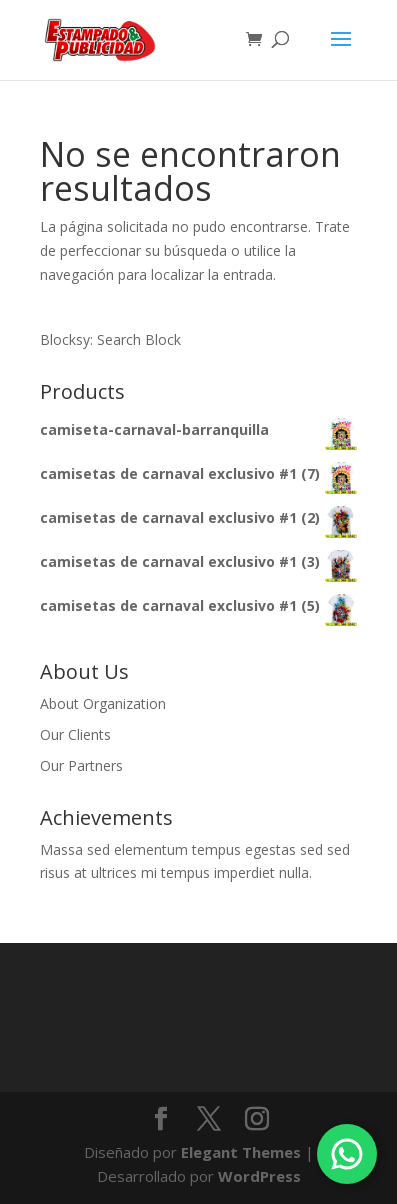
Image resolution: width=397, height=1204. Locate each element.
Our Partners (81, 765)
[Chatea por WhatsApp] (347, 1154)
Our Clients (75, 734)
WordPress (259, 1176)
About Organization (103, 703)
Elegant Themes (241, 1152)
